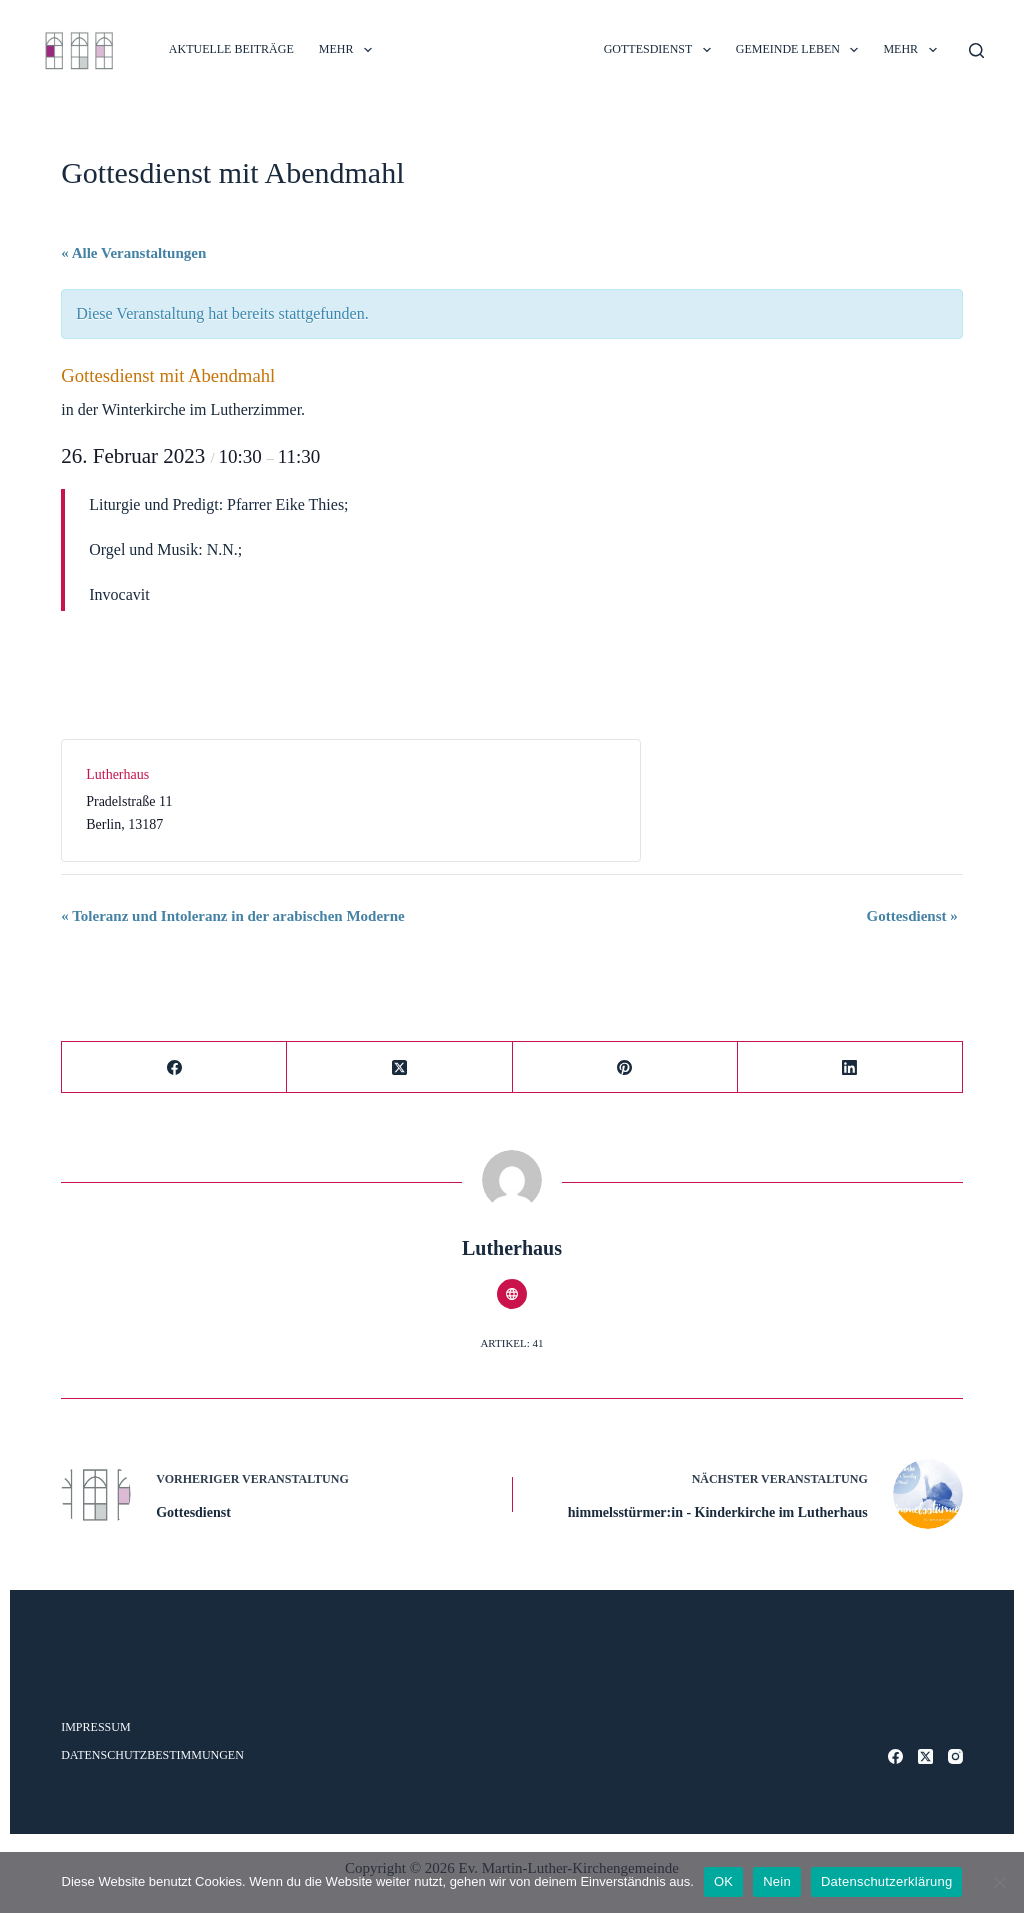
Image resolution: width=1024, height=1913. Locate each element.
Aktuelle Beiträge (231, 49)
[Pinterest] (625, 1067)
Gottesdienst (912, 916)
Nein (777, 1881)
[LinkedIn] (850, 1067)
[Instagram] (955, 1756)
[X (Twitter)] (399, 1067)
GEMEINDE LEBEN (801, 50)
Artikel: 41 (511, 1343)
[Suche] (976, 50)
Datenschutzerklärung (886, 1881)
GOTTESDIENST (661, 50)
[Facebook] (174, 1067)
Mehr (349, 50)
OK (723, 1881)
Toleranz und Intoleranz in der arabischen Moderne (233, 916)
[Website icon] (512, 1294)
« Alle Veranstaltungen (133, 253)
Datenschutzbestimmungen (152, 1755)
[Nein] (999, 1882)
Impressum (95, 1727)
